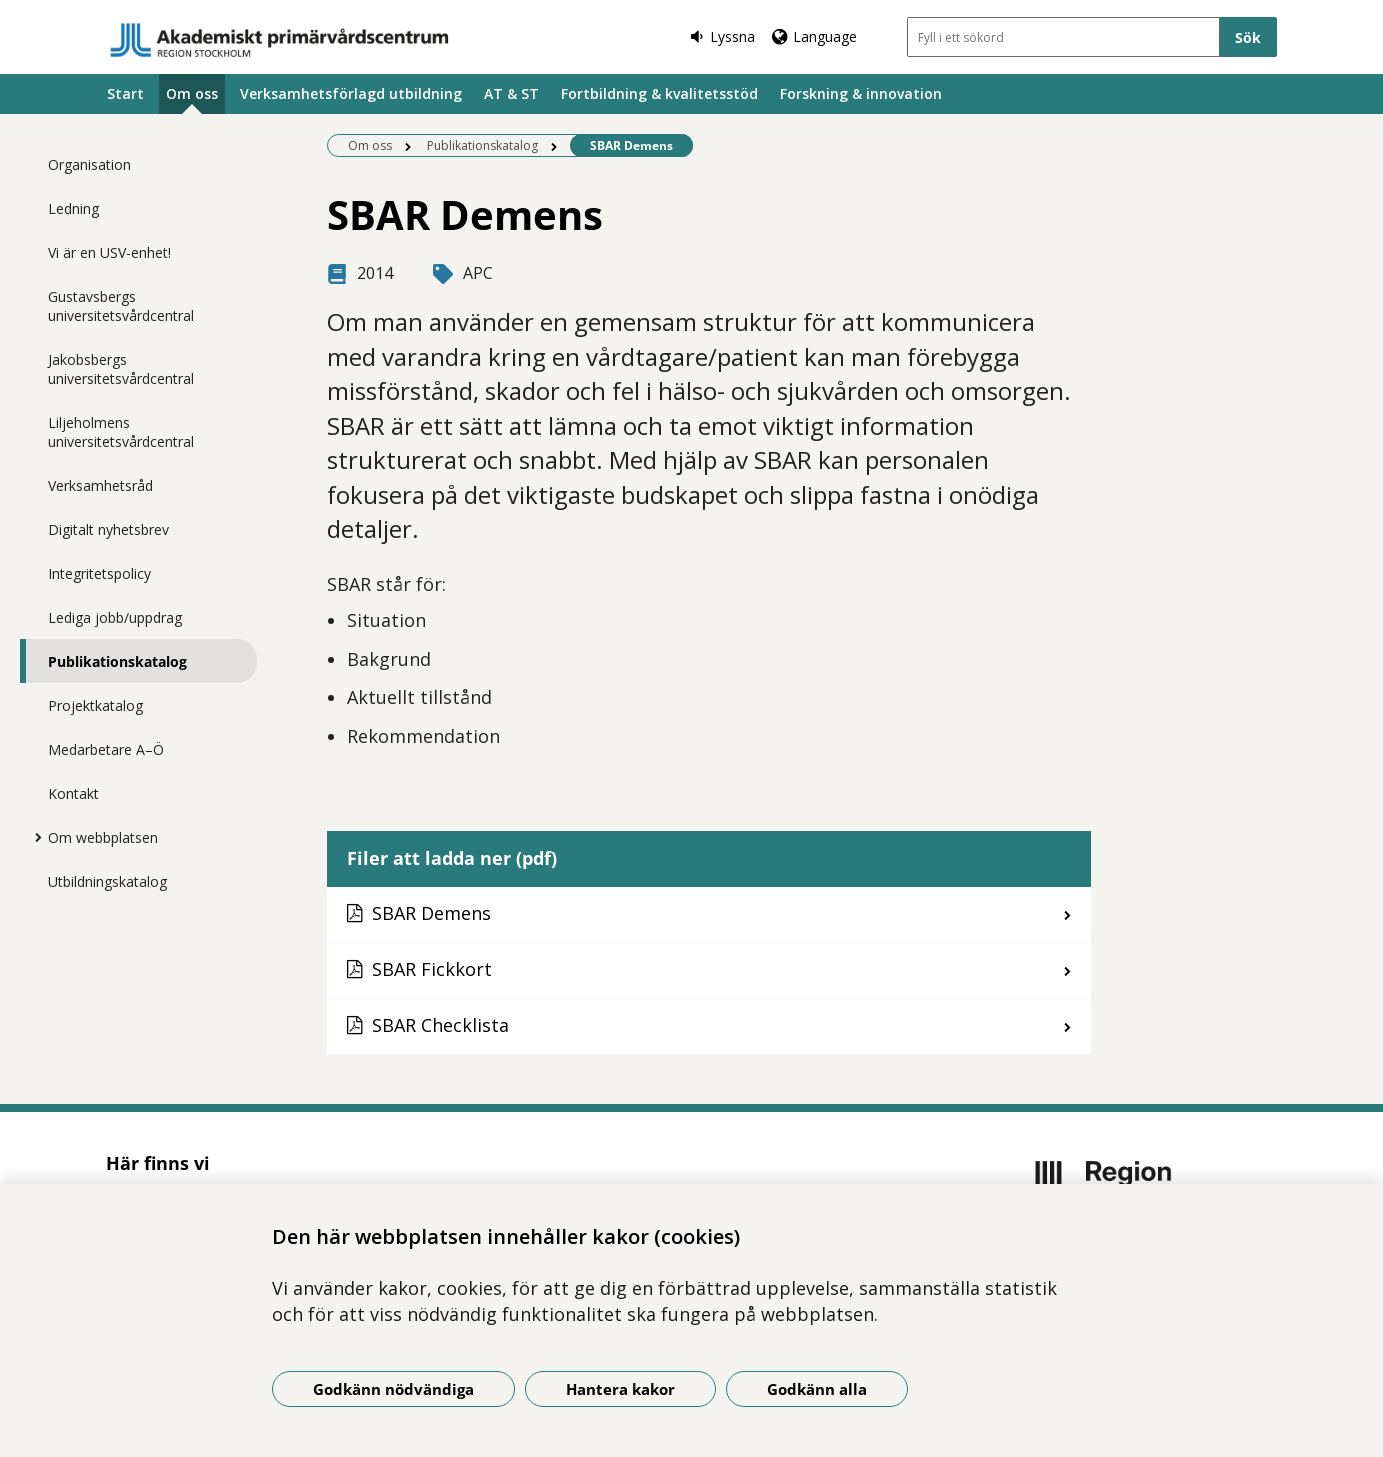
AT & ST (511, 93)
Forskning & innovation (861, 93)
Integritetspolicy (99, 573)
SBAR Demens (431, 913)
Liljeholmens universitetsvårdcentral (121, 432)
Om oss (192, 93)
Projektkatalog (95, 705)
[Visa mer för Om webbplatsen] (33, 837)
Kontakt (73, 793)
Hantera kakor (620, 1389)
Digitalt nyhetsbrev (108, 529)
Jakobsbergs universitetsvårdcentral (121, 369)
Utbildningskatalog (107, 881)
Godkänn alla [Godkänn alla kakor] (817, 1389)
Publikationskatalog (117, 661)
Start (125, 93)
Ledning (73, 208)
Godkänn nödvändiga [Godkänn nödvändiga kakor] (393, 1389)
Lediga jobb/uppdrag (115, 617)
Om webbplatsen (103, 837)
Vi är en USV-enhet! (109, 252)
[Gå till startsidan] (280, 40)
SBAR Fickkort (432, 969)
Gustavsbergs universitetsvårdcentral (121, 306)
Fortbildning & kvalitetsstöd (659, 93)
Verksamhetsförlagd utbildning (351, 93)
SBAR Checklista (440, 1025)
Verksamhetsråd (100, 485)
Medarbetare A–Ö (106, 749)
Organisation (89, 164)
